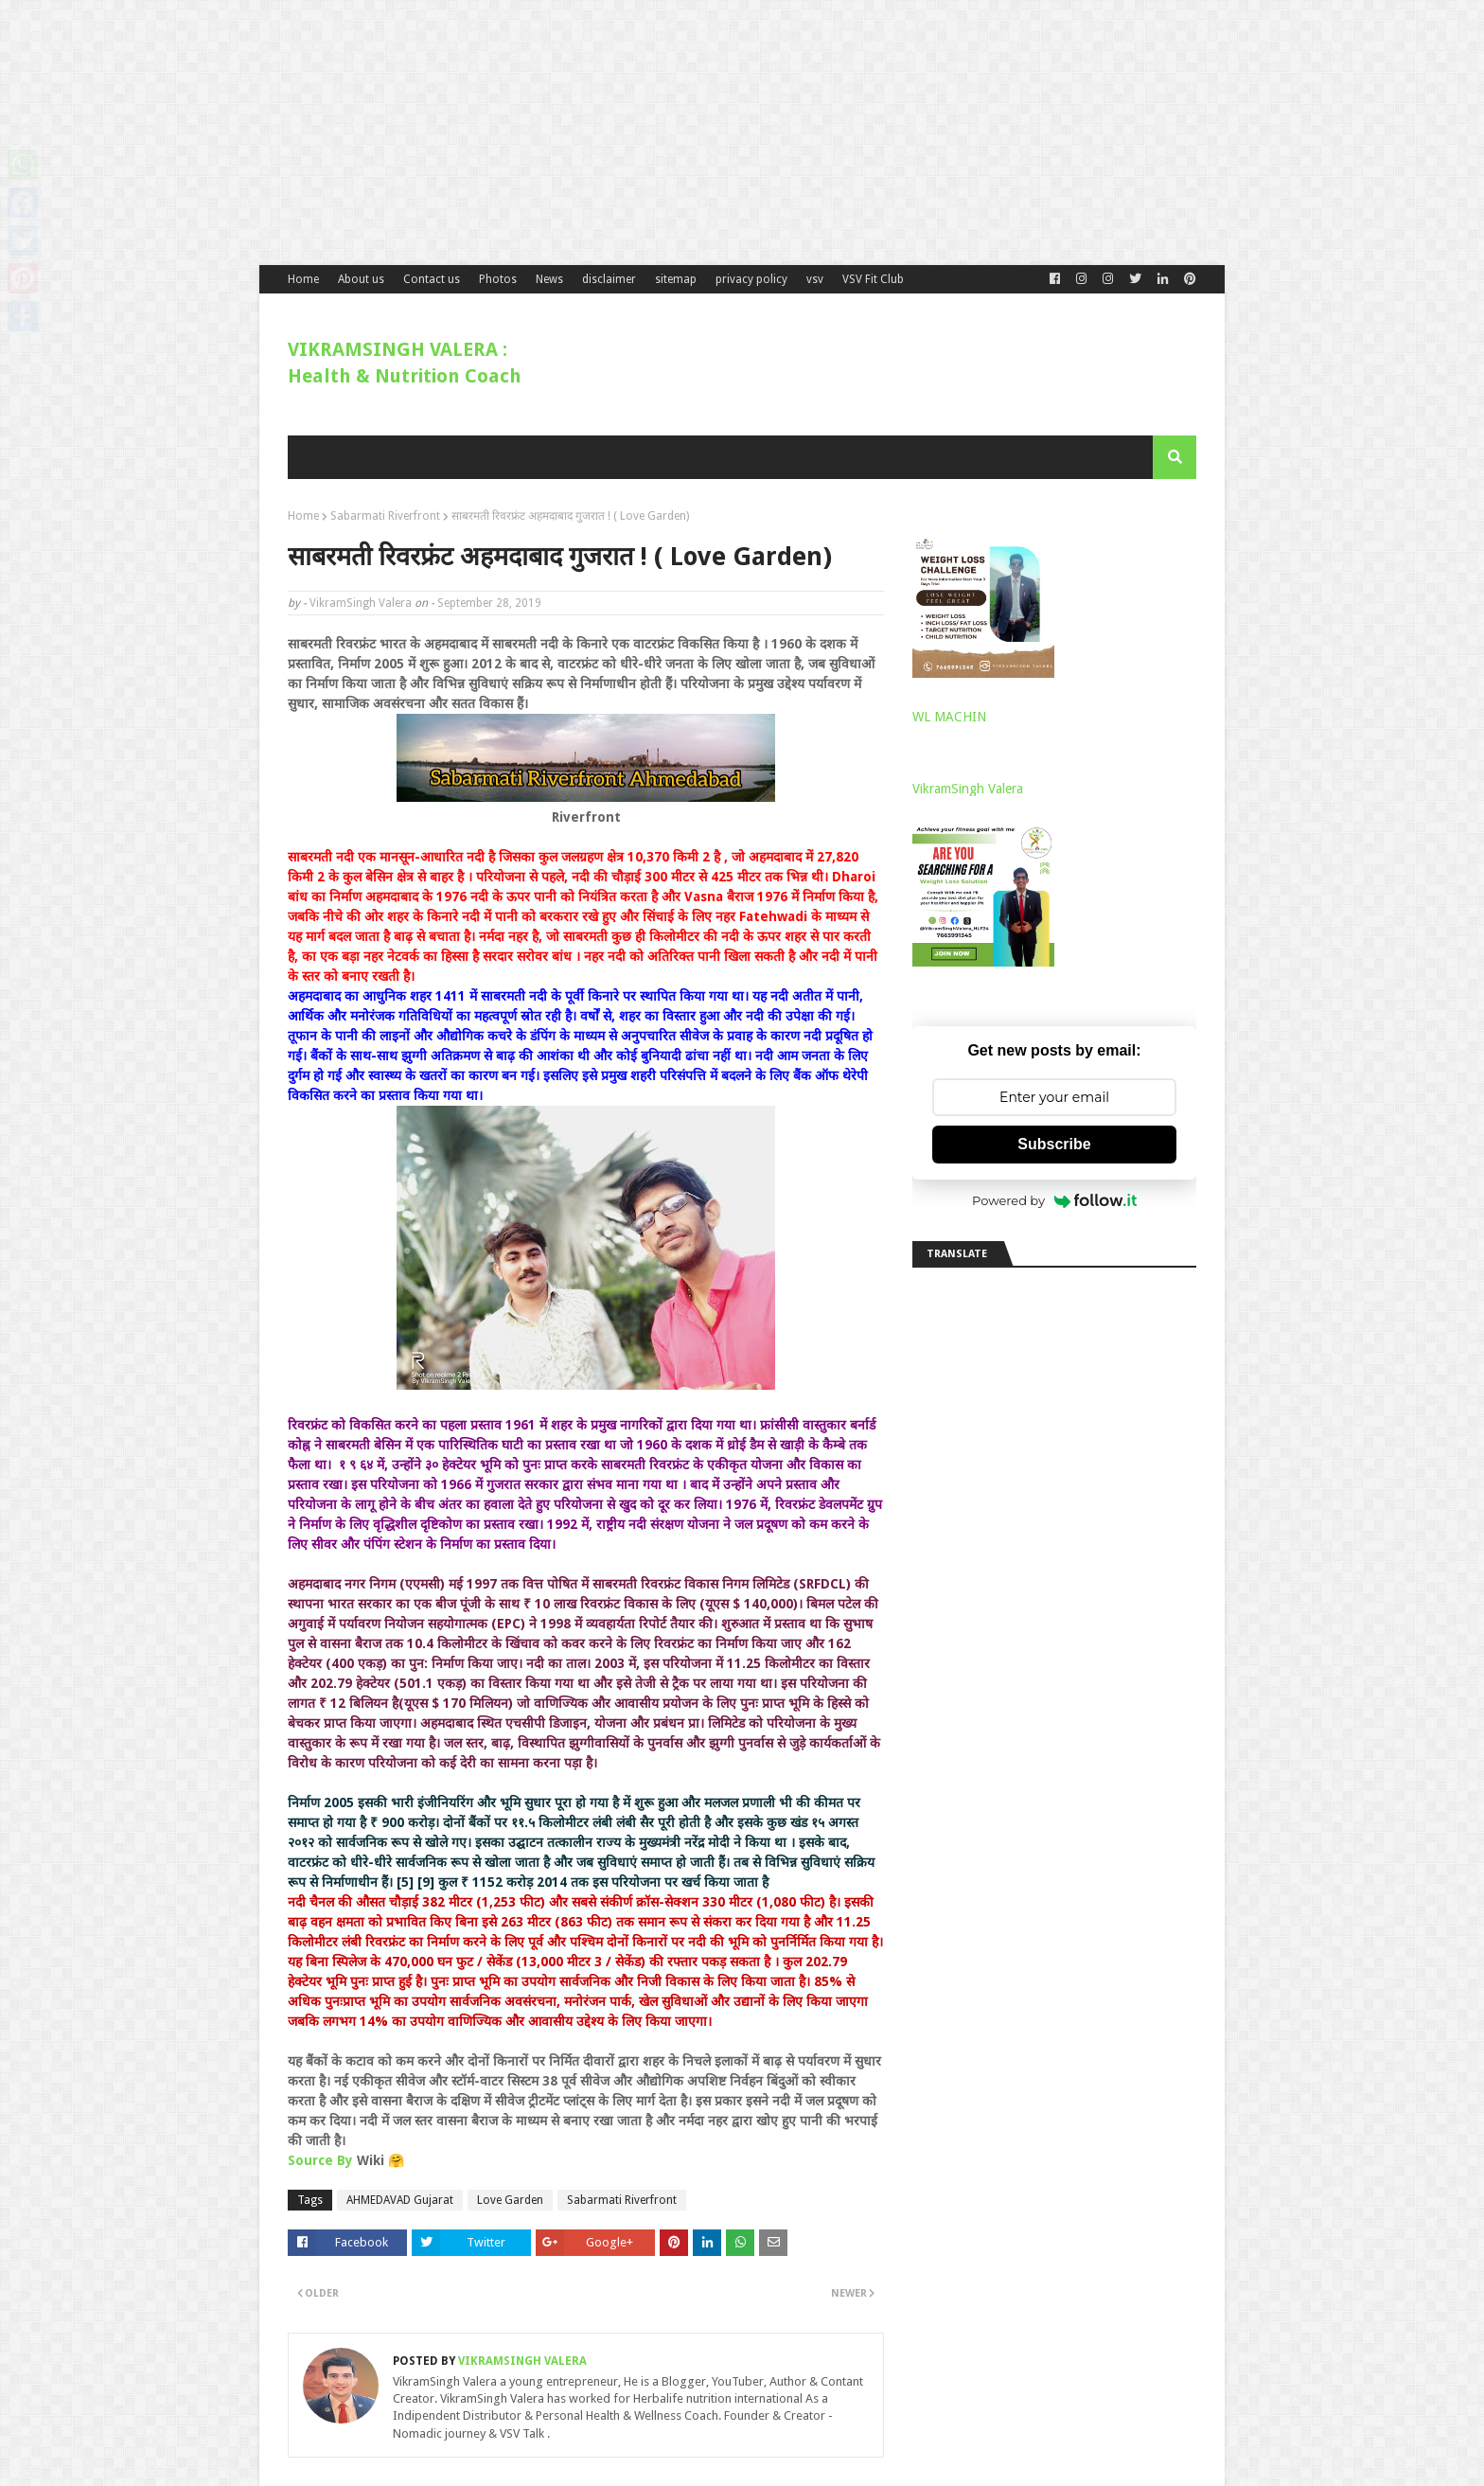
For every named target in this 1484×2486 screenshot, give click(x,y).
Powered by (1054, 1200)
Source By (320, 2160)
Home (303, 279)
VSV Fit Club (873, 279)
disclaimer (609, 279)
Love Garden (510, 2200)
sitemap (676, 279)
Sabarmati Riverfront (385, 516)
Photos (498, 279)
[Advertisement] (568, 132)
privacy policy (751, 279)
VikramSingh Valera (360, 603)
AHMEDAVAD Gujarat (399, 2200)
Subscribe (1053, 1144)
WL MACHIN (949, 716)
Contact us (431, 279)
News (549, 279)
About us (361, 279)
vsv (814, 279)
